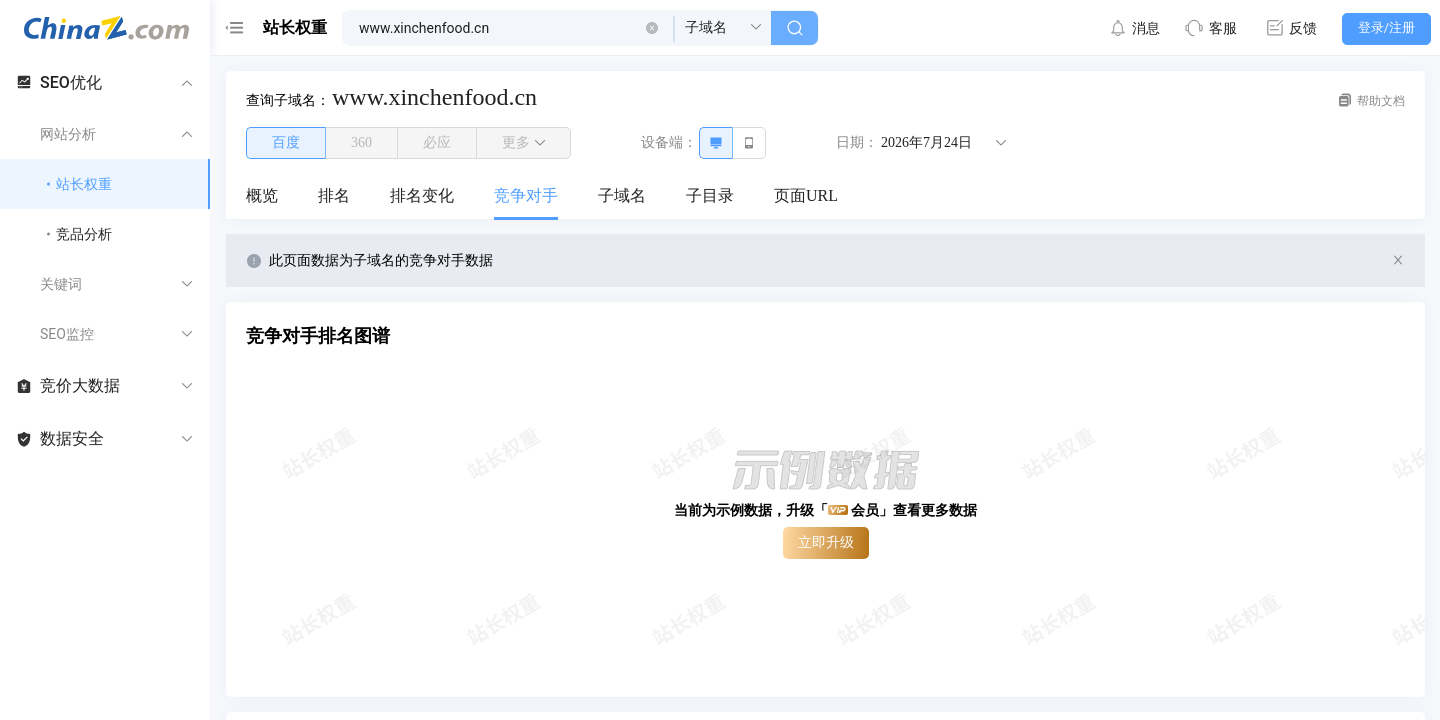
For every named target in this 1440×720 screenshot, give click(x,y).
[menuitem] (262, 197)
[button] (652, 28)
